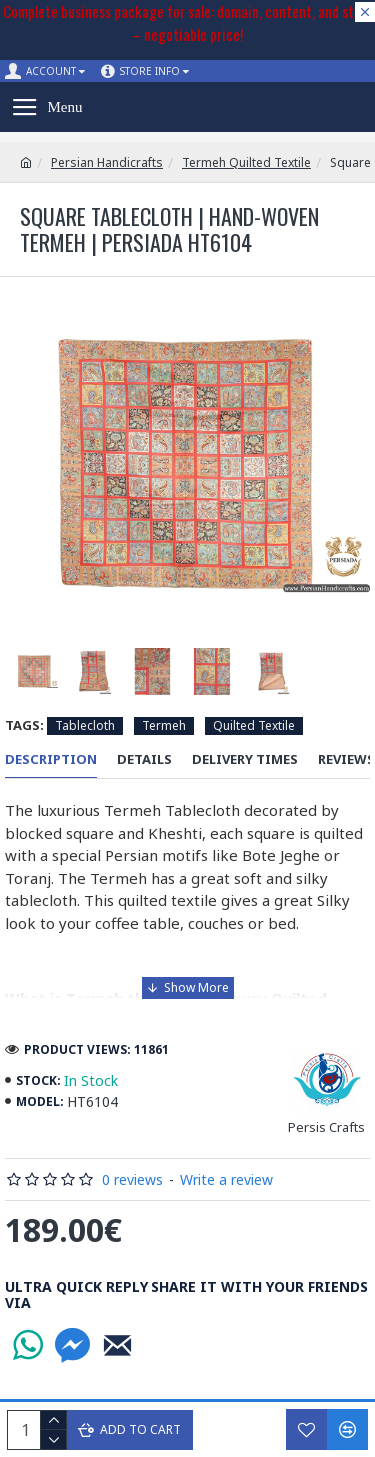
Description (51, 759)
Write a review (226, 1179)
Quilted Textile (254, 725)
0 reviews (132, 1179)
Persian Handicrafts (107, 162)
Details (144, 759)
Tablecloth (85, 725)
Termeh (164, 725)
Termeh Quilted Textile (246, 162)
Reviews (346, 759)
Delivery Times (245, 759)
